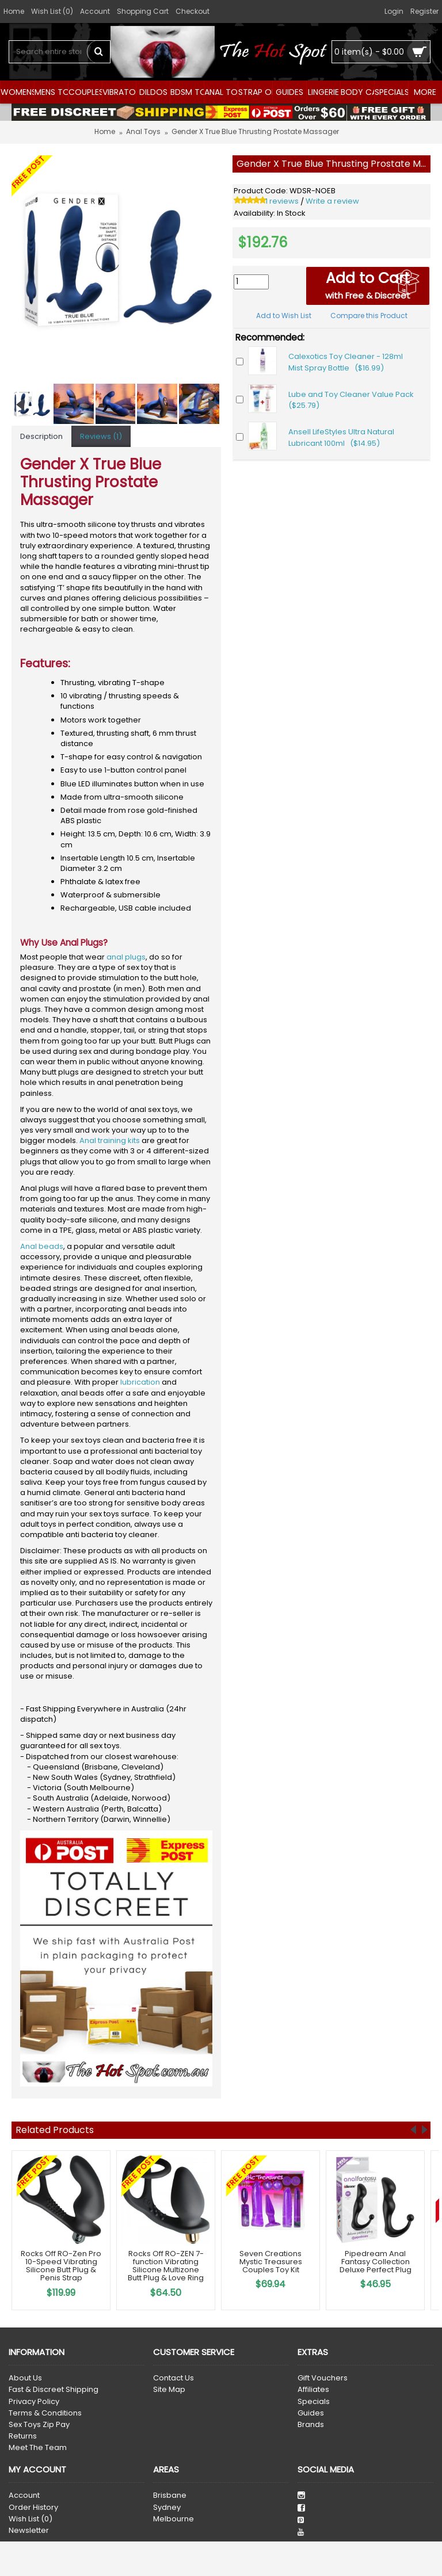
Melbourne (173, 2519)
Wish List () (30, 2519)
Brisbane (169, 2495)
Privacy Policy (34, 2402)
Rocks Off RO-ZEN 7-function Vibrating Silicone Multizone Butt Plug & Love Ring (166, 2266)
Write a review (332, 201)
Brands (311, 2425)
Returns (23, 2436)
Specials (314, 2402)
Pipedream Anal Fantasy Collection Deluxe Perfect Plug (375, 2262)
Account (24, 2495)
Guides (311, 2413)
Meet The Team (38, 2448)
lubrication (140, 1382)
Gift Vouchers (323, 2378)
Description (41, 436)
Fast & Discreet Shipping (53, 2389)
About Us (25, 2378)
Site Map (169, 2389)
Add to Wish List (283, 315)
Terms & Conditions (45, 2413)
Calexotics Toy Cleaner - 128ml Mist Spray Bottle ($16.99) (345, 362)
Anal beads (41, 1246)
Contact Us (173, 2378)
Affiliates (313, 2389)
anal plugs (126, 956)
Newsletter (29, 2530)
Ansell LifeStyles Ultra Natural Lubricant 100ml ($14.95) (341, 437)
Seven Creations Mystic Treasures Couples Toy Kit (270, 2262)
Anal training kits (109, 1140)
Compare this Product (368, 315)
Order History (33, 2507)
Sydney (167, 2507)
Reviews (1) (101, 436)
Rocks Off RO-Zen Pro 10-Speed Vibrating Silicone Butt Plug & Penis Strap (61, 2266)
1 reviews (282, 201)
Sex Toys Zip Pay (39, 2425)
